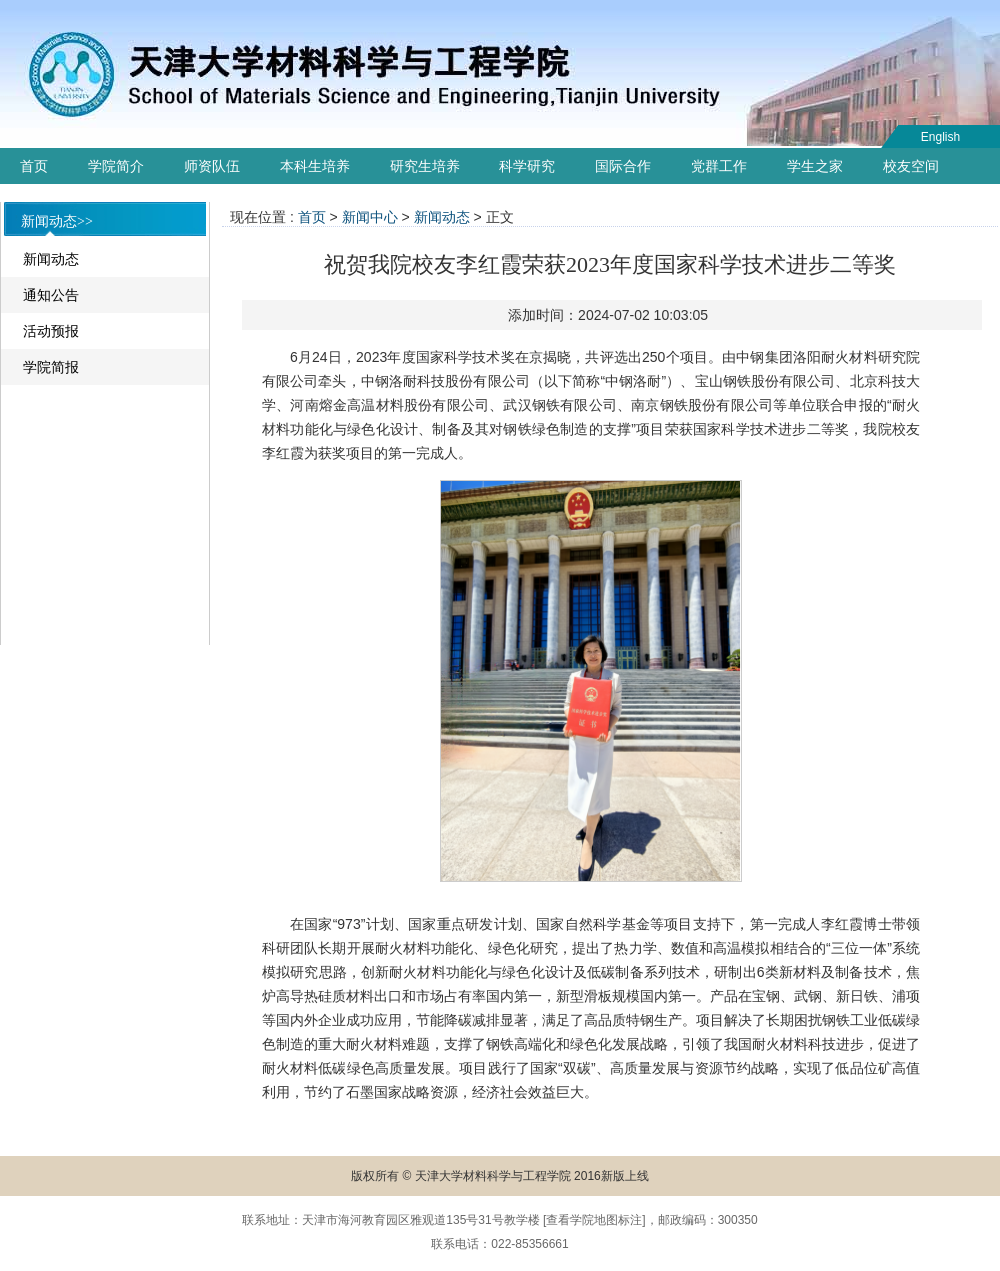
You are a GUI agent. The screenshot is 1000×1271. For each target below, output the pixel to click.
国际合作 (623, 166)
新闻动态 (51, 259)
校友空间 (911, 166)
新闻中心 (370, 217)
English (940, 137)
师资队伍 (212, 166)
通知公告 (51, 295)
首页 (34, 166)
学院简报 (51, 367)
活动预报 (51, 331)
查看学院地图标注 (594, 1220)
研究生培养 (425, 166)
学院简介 (116, 166)
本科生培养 (315, 166)
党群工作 (719, 166)
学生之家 (815, 166)
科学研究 (527, 166)
